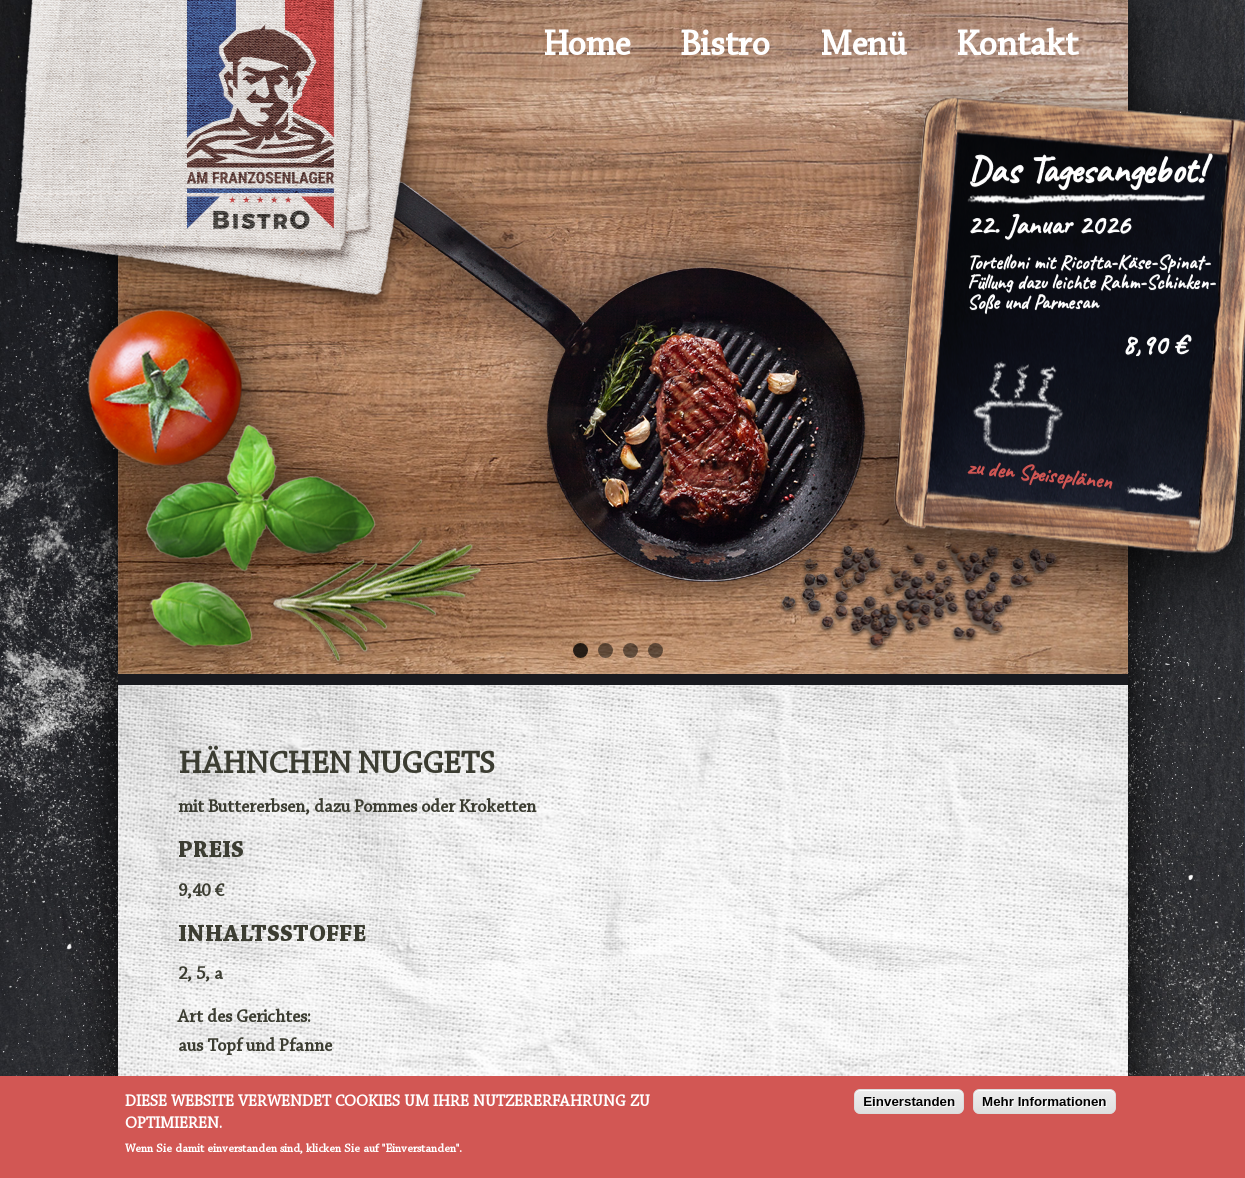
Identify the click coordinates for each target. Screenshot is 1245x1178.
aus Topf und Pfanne (255, 1047)
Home (586, 46)
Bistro (725, 46)
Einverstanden (909, 1103)
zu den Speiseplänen (1039, 473)
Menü (863, 46)
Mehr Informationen (1044, 1103)
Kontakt (1017, 46)
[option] (623, 376)
